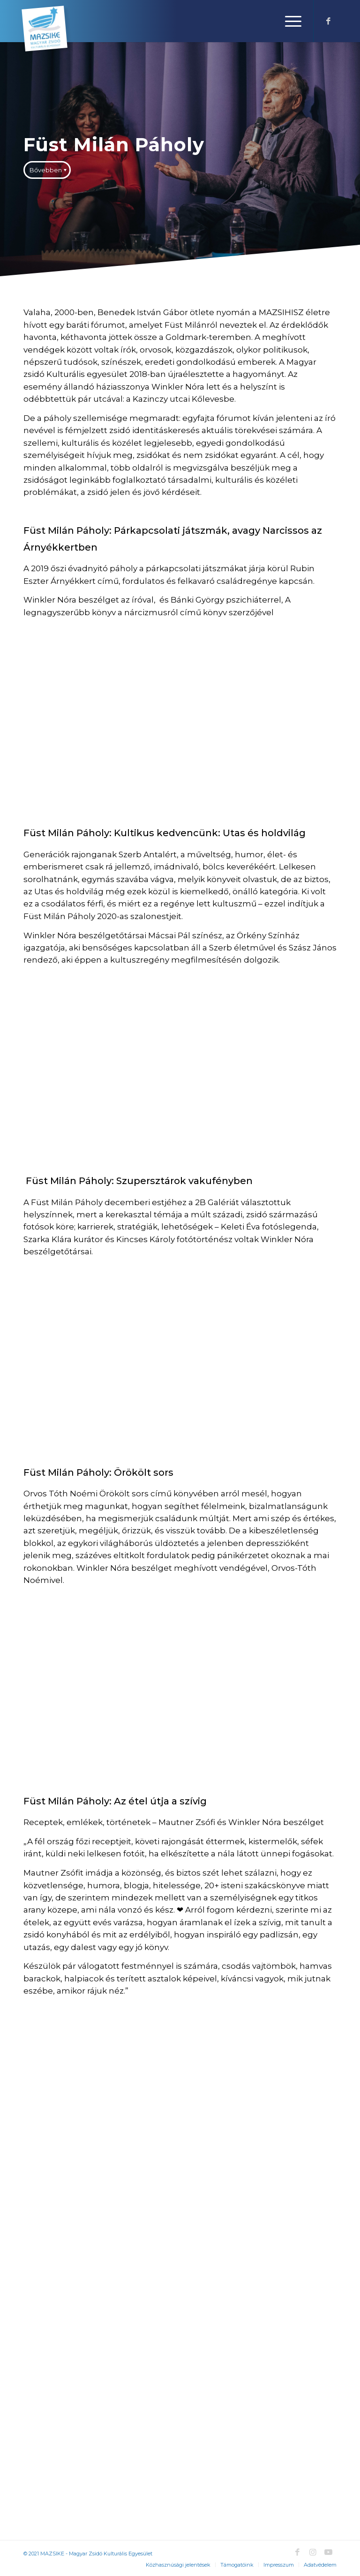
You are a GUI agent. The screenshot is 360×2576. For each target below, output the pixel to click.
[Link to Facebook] (328, 21)
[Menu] (288, 21)
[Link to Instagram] (313, 2552)
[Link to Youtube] (328, 2552)
